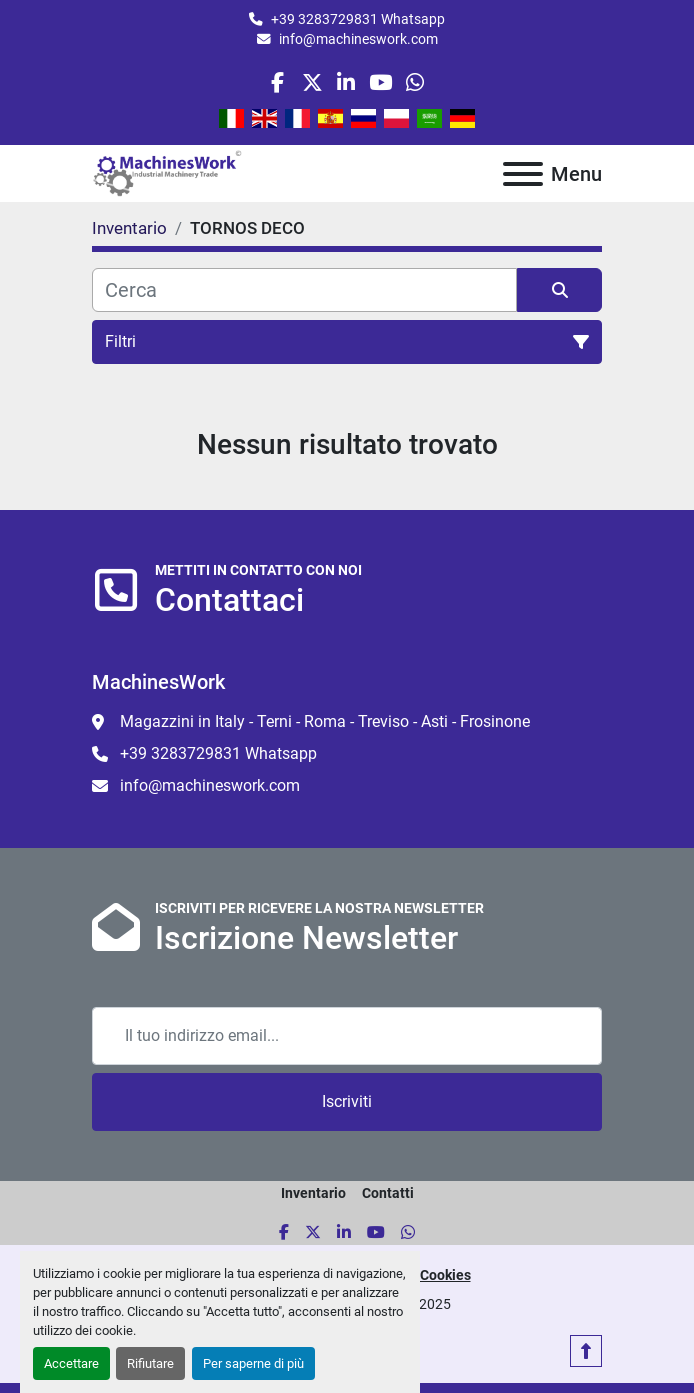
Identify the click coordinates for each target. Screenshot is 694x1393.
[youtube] (380, 82)
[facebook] (277, 82)
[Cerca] (304, 290)
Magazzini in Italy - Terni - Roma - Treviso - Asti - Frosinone (325, 721)
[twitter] (312, 82)
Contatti (388, 1193)
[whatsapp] (414, 82)
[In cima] (586, 1351)
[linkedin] (346, 82)
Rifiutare (150, 1363)
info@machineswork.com (358, 39)
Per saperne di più (253, 1363)
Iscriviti (347, 1101)
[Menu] (523, 174)
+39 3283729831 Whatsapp (358, 19)
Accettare (71, 1363)
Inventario (313, 1193)
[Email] (347, 1036)
